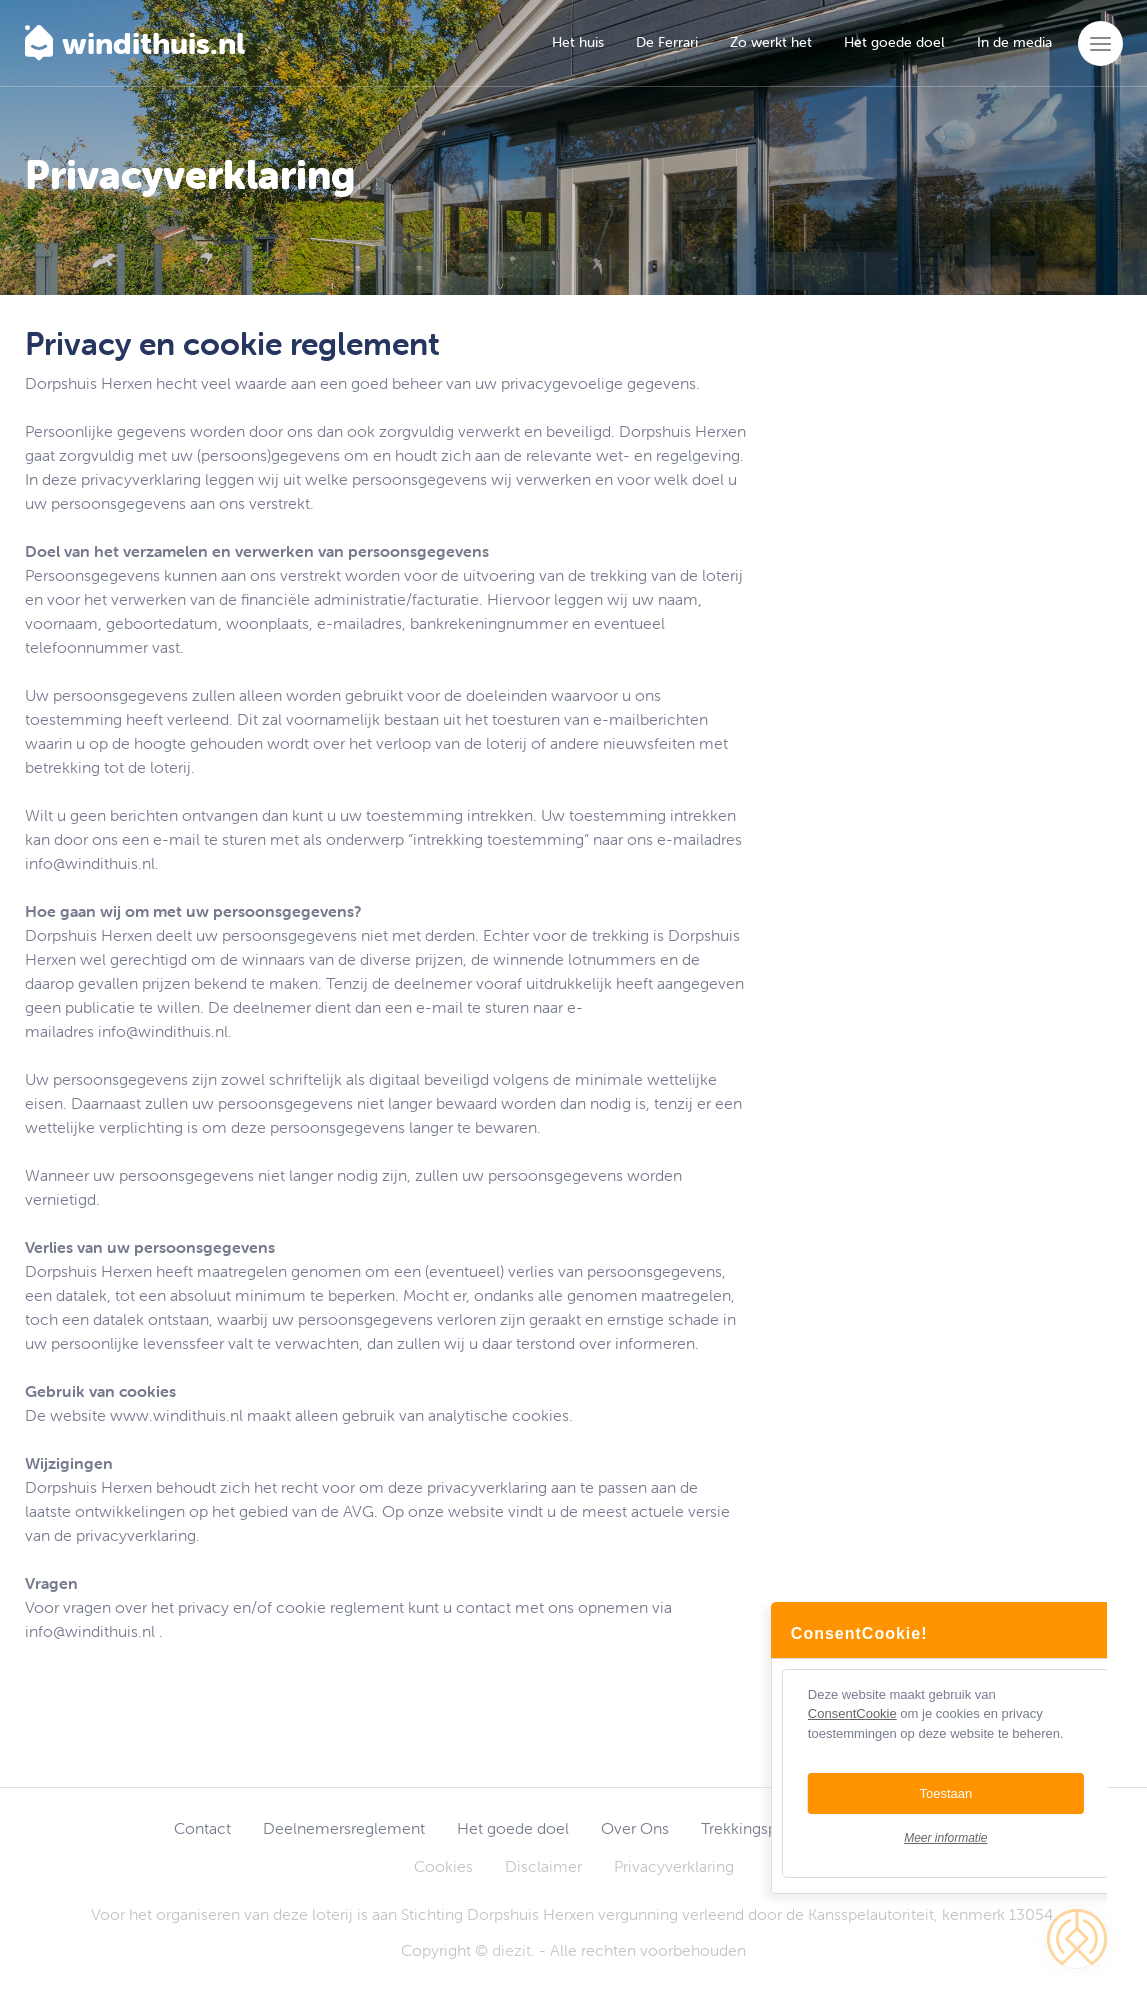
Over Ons (635, 1828)
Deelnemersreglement (344, 1828)
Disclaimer (543, 1866)
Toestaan (964, 1793)
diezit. (513, 1950)
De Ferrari (667, 42)
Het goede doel (894, 42)
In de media (1014, 42)
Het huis (578, 42)
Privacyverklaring (674, 1866)
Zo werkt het (771, 42)
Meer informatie (964, 1838)
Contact (202, 1828)
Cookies (443, 1866)
